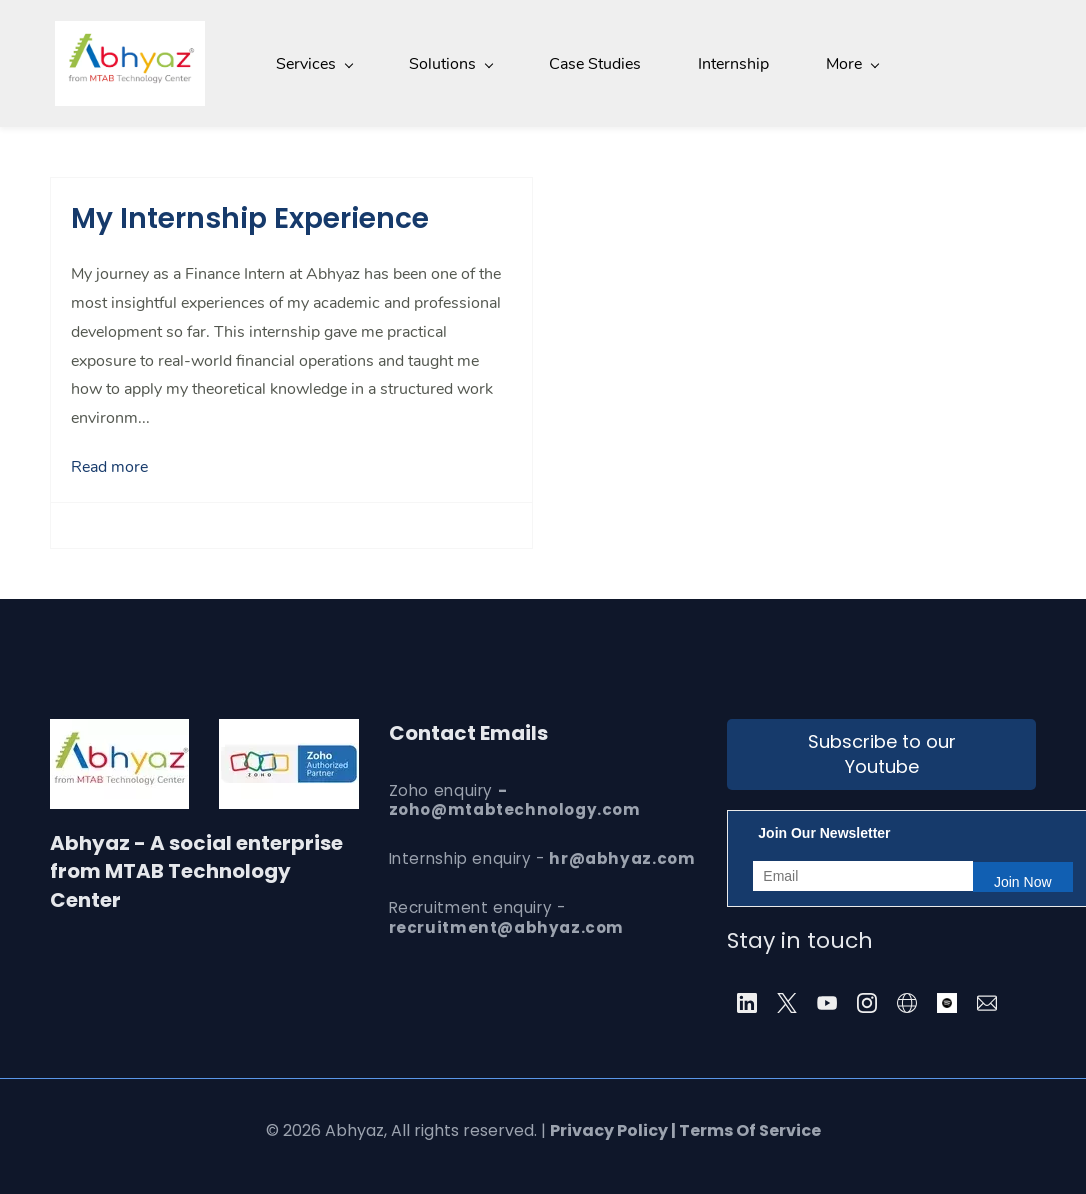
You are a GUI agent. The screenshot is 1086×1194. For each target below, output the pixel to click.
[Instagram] (867, 1001)
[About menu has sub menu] (851, 63)
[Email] (987, 1001)
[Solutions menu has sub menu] (445, 63)
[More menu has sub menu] (964, 63)
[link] (289, 731)
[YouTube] (827, 1001)
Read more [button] (109, 465)
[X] (787, 1001)
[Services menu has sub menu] (309, 63)
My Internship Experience (250, 216)
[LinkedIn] (747, 1001)
